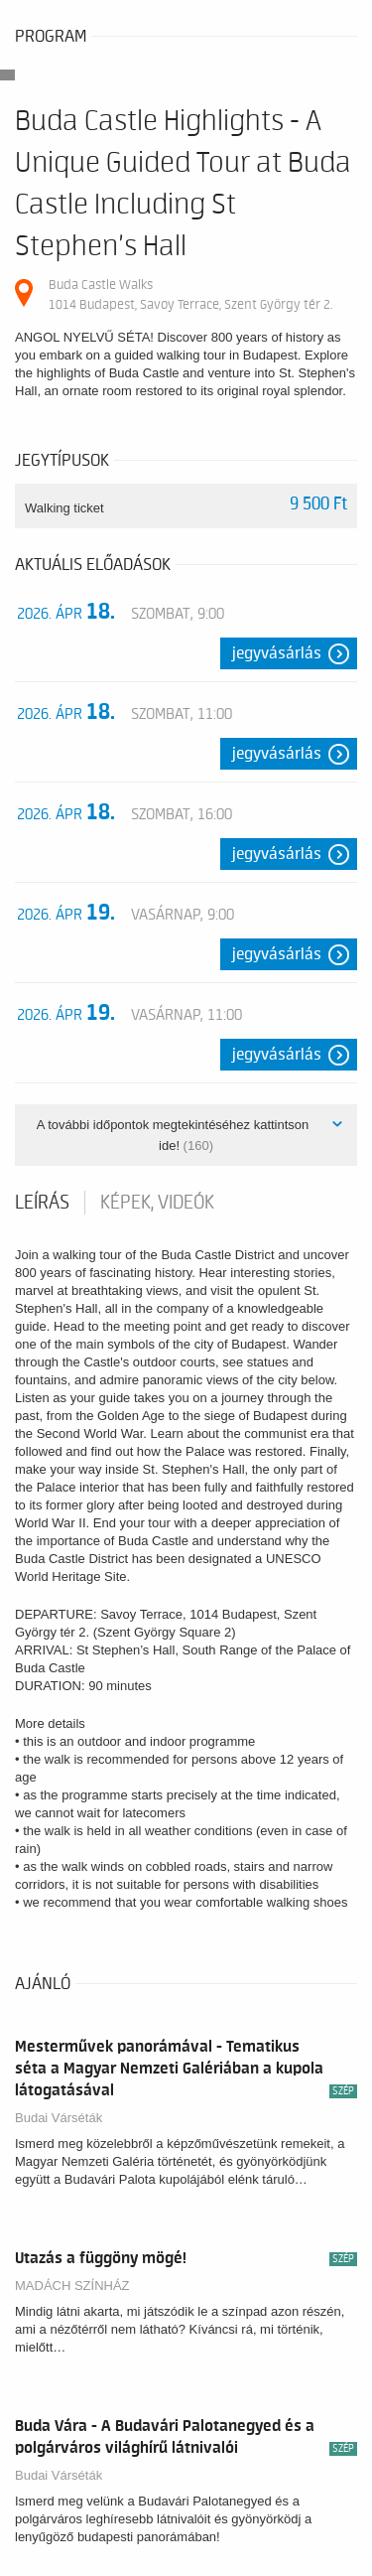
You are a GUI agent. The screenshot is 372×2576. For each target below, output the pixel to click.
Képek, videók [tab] (157, 1203)
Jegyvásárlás (276, 653)
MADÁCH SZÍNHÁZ (72, 2285)
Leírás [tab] (42, 1203)
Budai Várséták (58, 2117)
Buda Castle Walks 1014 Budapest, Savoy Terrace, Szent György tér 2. (190, 294)
